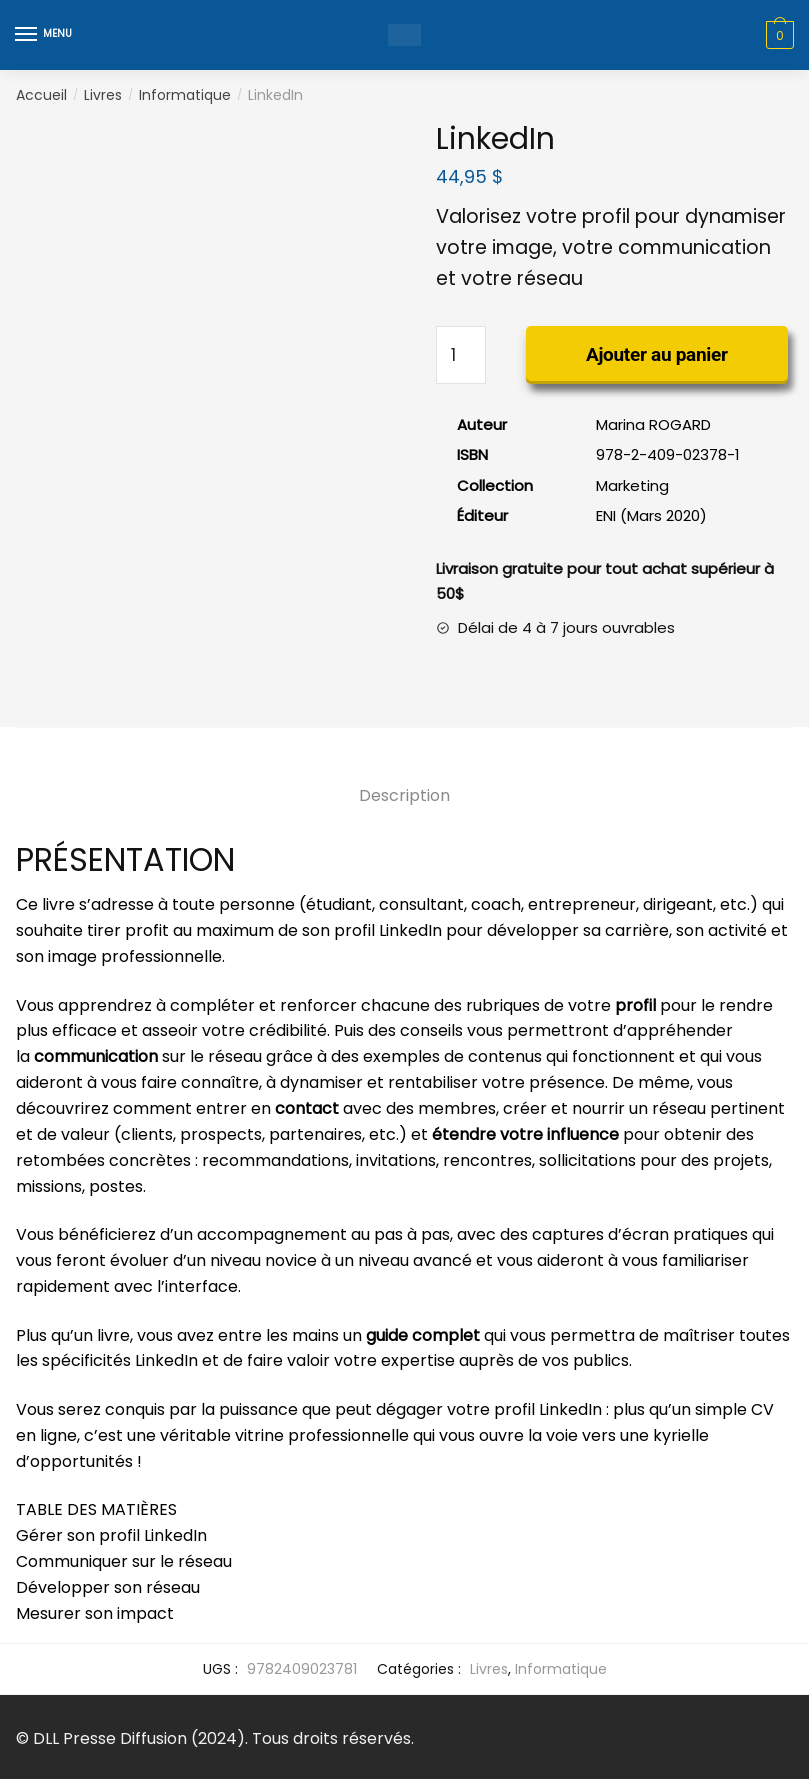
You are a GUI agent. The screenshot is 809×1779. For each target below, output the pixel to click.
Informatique (185, 95)
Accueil (41, 95)
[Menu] (45, 35)
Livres (103, 95)
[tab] (404, 779)
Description (404, 795)
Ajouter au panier (657, 354)
